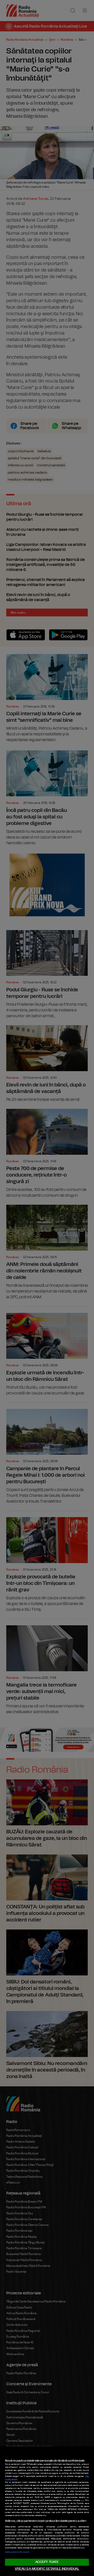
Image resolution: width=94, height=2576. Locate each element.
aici (82, 2500)
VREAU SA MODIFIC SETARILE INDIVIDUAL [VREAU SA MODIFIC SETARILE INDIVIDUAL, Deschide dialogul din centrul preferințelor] (47, 2568)
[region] (47, 2511)
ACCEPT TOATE (47, 2562)
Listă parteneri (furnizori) (17, 2552)
